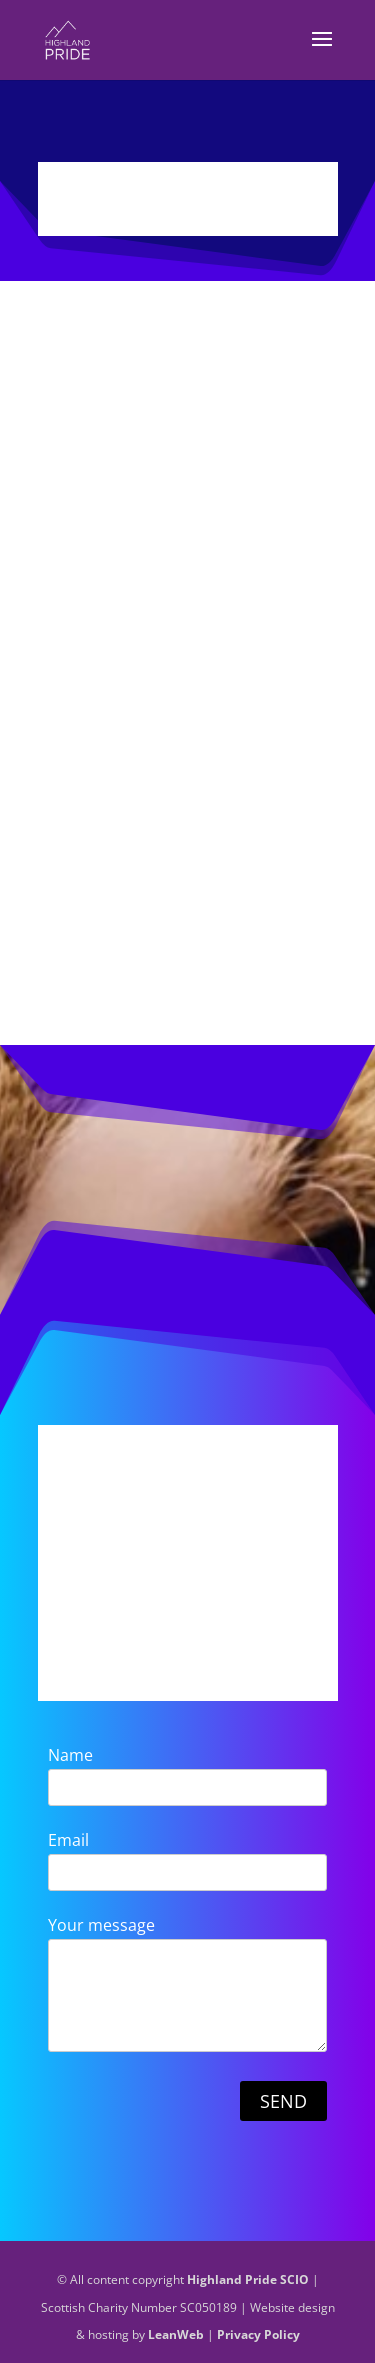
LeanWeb (176, 2334)
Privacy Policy (258, 2334)
